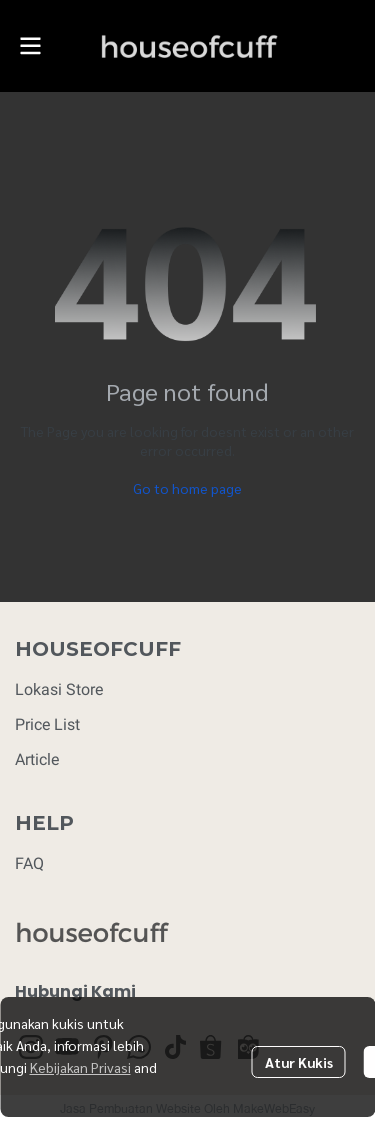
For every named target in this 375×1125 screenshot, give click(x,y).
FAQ (29, 863)
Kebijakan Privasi (80, 1067)
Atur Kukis (299, 1062)
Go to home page (187, 488)
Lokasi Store (59, 689)
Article (37, 759)
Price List (47, 724)
